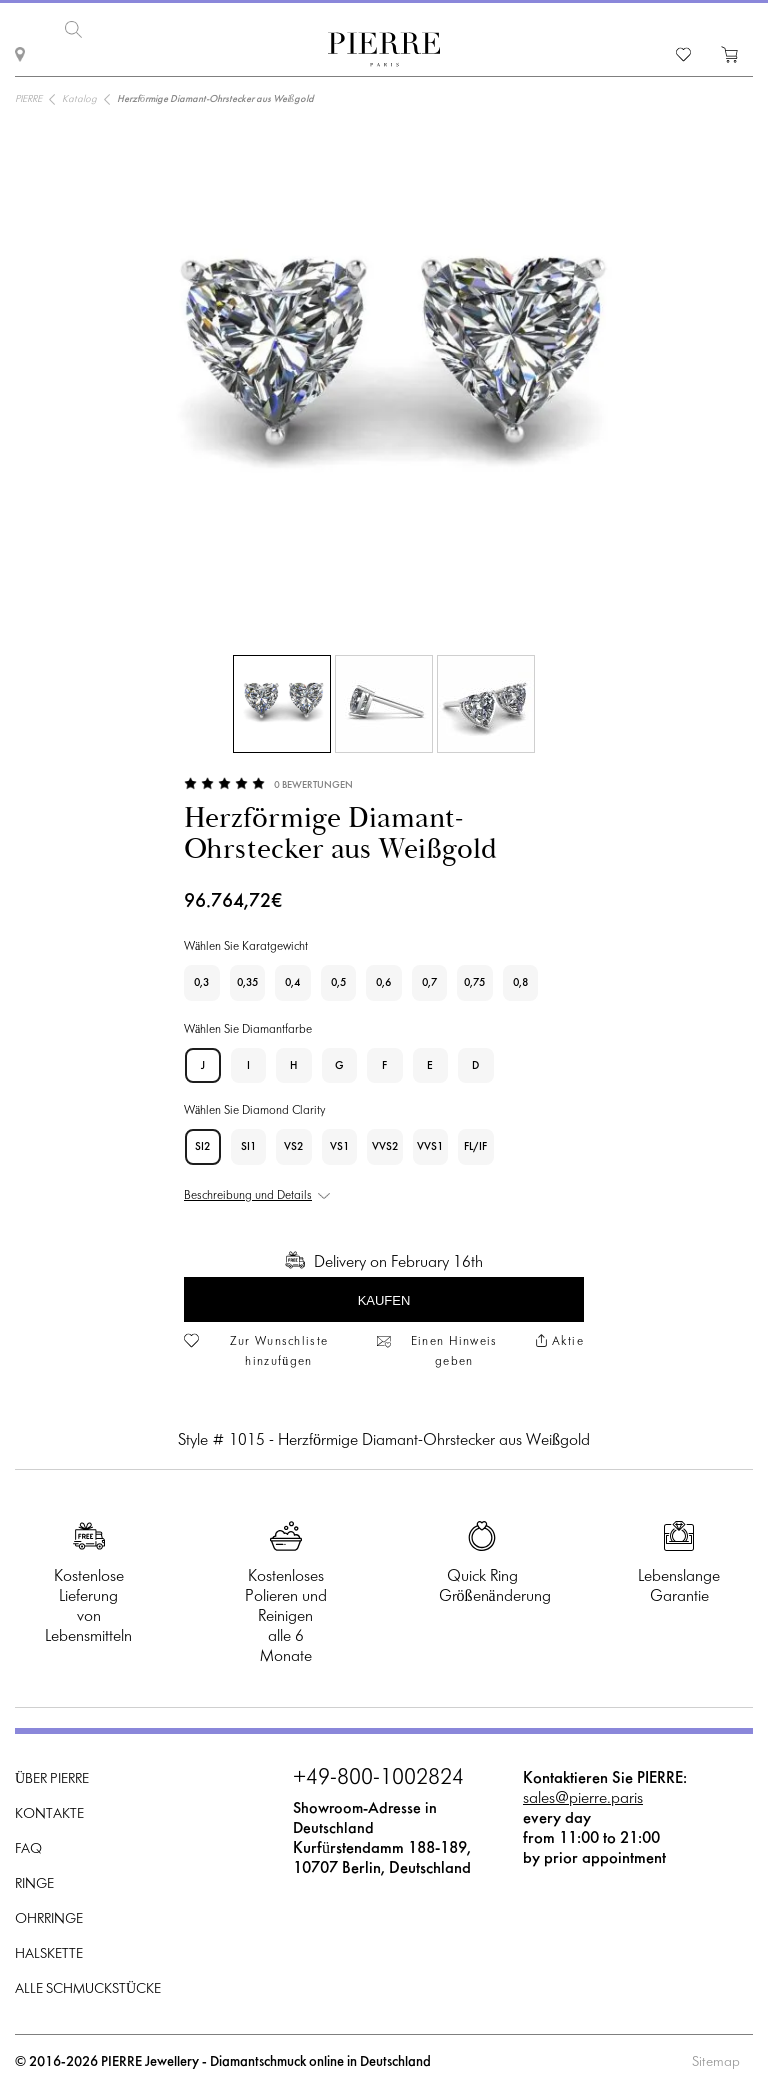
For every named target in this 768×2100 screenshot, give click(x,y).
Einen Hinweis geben (454, 1350)
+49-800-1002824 (378, 1778)
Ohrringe (49, 1918)
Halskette (49, 1953)
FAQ (28, 1848)
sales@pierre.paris (583, 1797)
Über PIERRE (52, 1778)
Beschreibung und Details (248, 1194)
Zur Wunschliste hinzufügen (279, 1350)
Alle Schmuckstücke (88, 1988)
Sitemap (716, 2061)
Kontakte (49, 1813)
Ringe (34, 1883)
